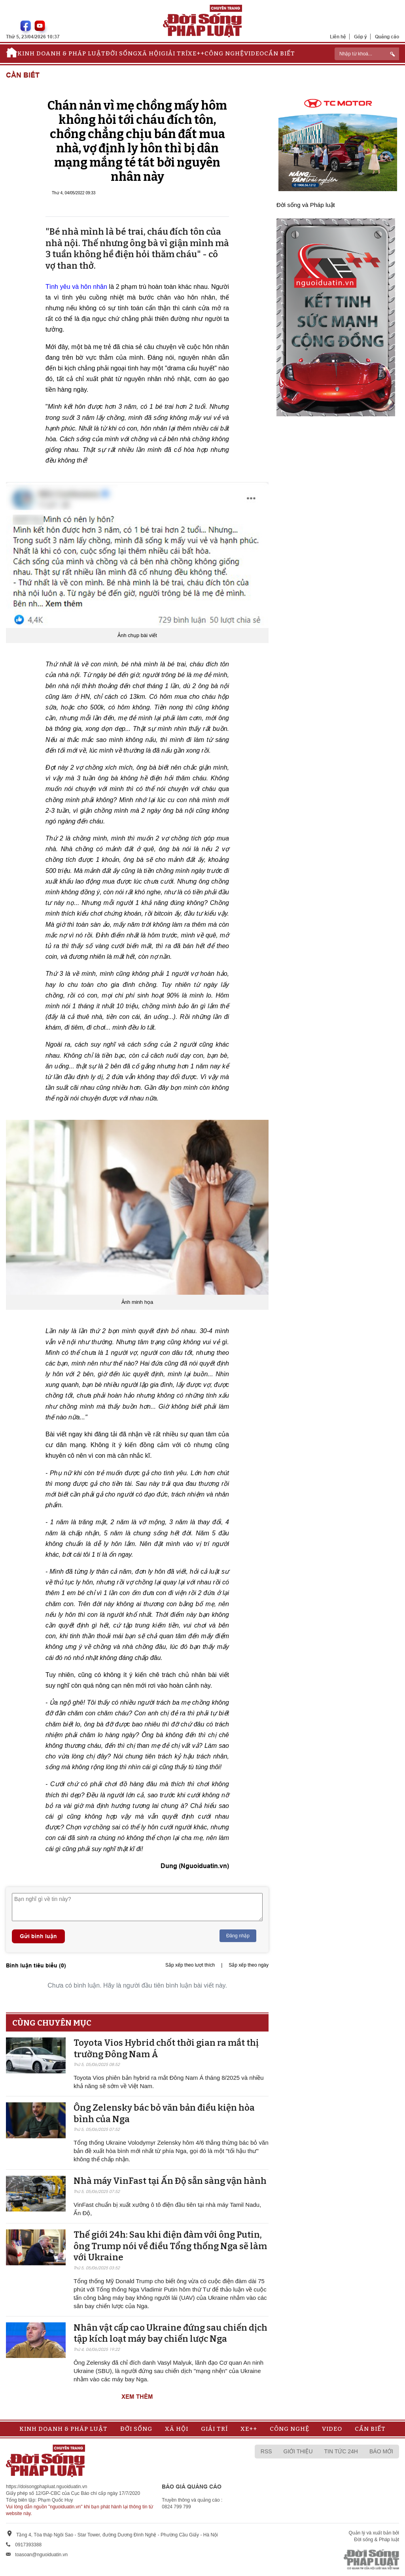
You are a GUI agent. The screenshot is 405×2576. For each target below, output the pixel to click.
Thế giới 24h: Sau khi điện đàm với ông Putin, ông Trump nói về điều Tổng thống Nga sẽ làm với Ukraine (170, 2246)
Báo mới (381, 2451)
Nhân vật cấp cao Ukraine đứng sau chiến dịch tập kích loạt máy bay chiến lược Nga (170, 2333)
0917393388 (28, 2545)
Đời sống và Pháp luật (305, 204)
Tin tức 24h (341, 2451)
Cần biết (279, 53)
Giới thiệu (298, 2451)
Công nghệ (224, 53)
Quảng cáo (387, 37)
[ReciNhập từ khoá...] (367, 53)
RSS (266, 2451)
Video (254, 53)
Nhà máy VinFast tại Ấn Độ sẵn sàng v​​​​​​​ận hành (170, 2181)
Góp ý (360, 37)
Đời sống (122, 53)
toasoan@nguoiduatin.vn (41, 2554)
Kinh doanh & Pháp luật (61, 53)
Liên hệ (338, 37)
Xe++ (196, 53)
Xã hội (149, 53)
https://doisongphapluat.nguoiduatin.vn (46, 2486)
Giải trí (174, 53)
